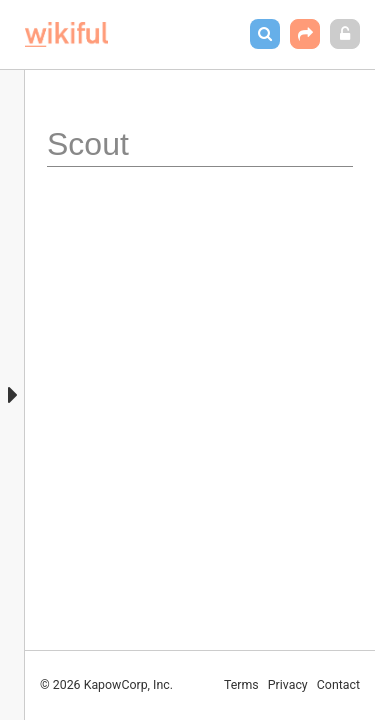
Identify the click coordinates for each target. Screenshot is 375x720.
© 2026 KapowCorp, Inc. (106, 685)
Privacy (288, 685)
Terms (241, 685)
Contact (338, 685)
